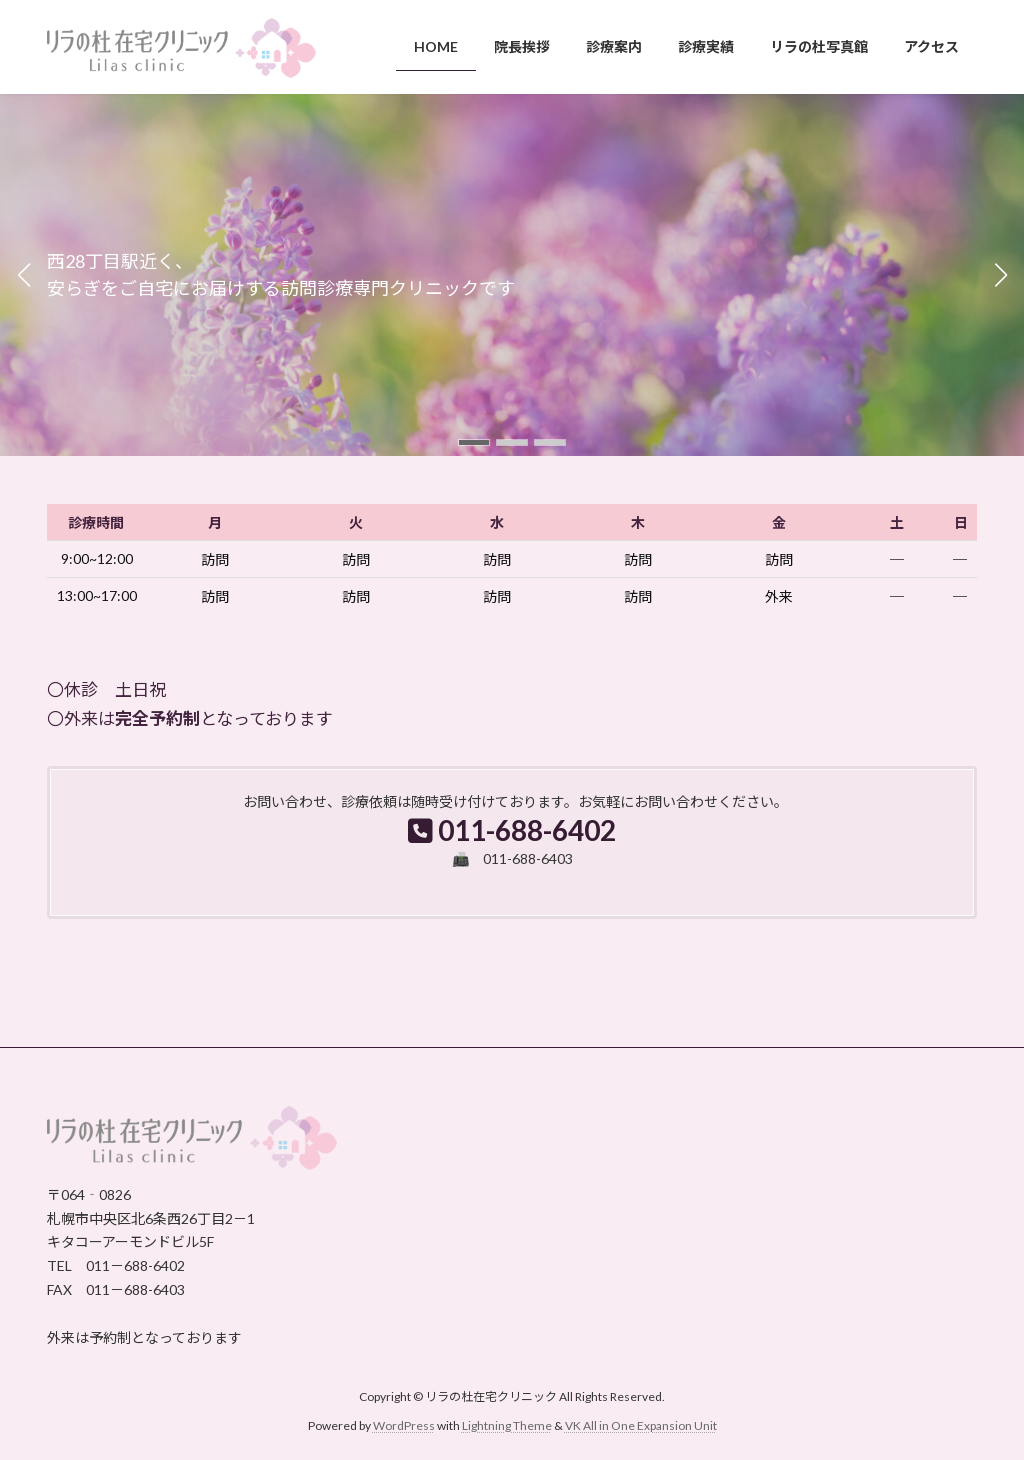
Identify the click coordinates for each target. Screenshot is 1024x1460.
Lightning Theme (507, 1425)
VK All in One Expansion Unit (641, 1425)
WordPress (404, 1425)
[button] (474, 442)
